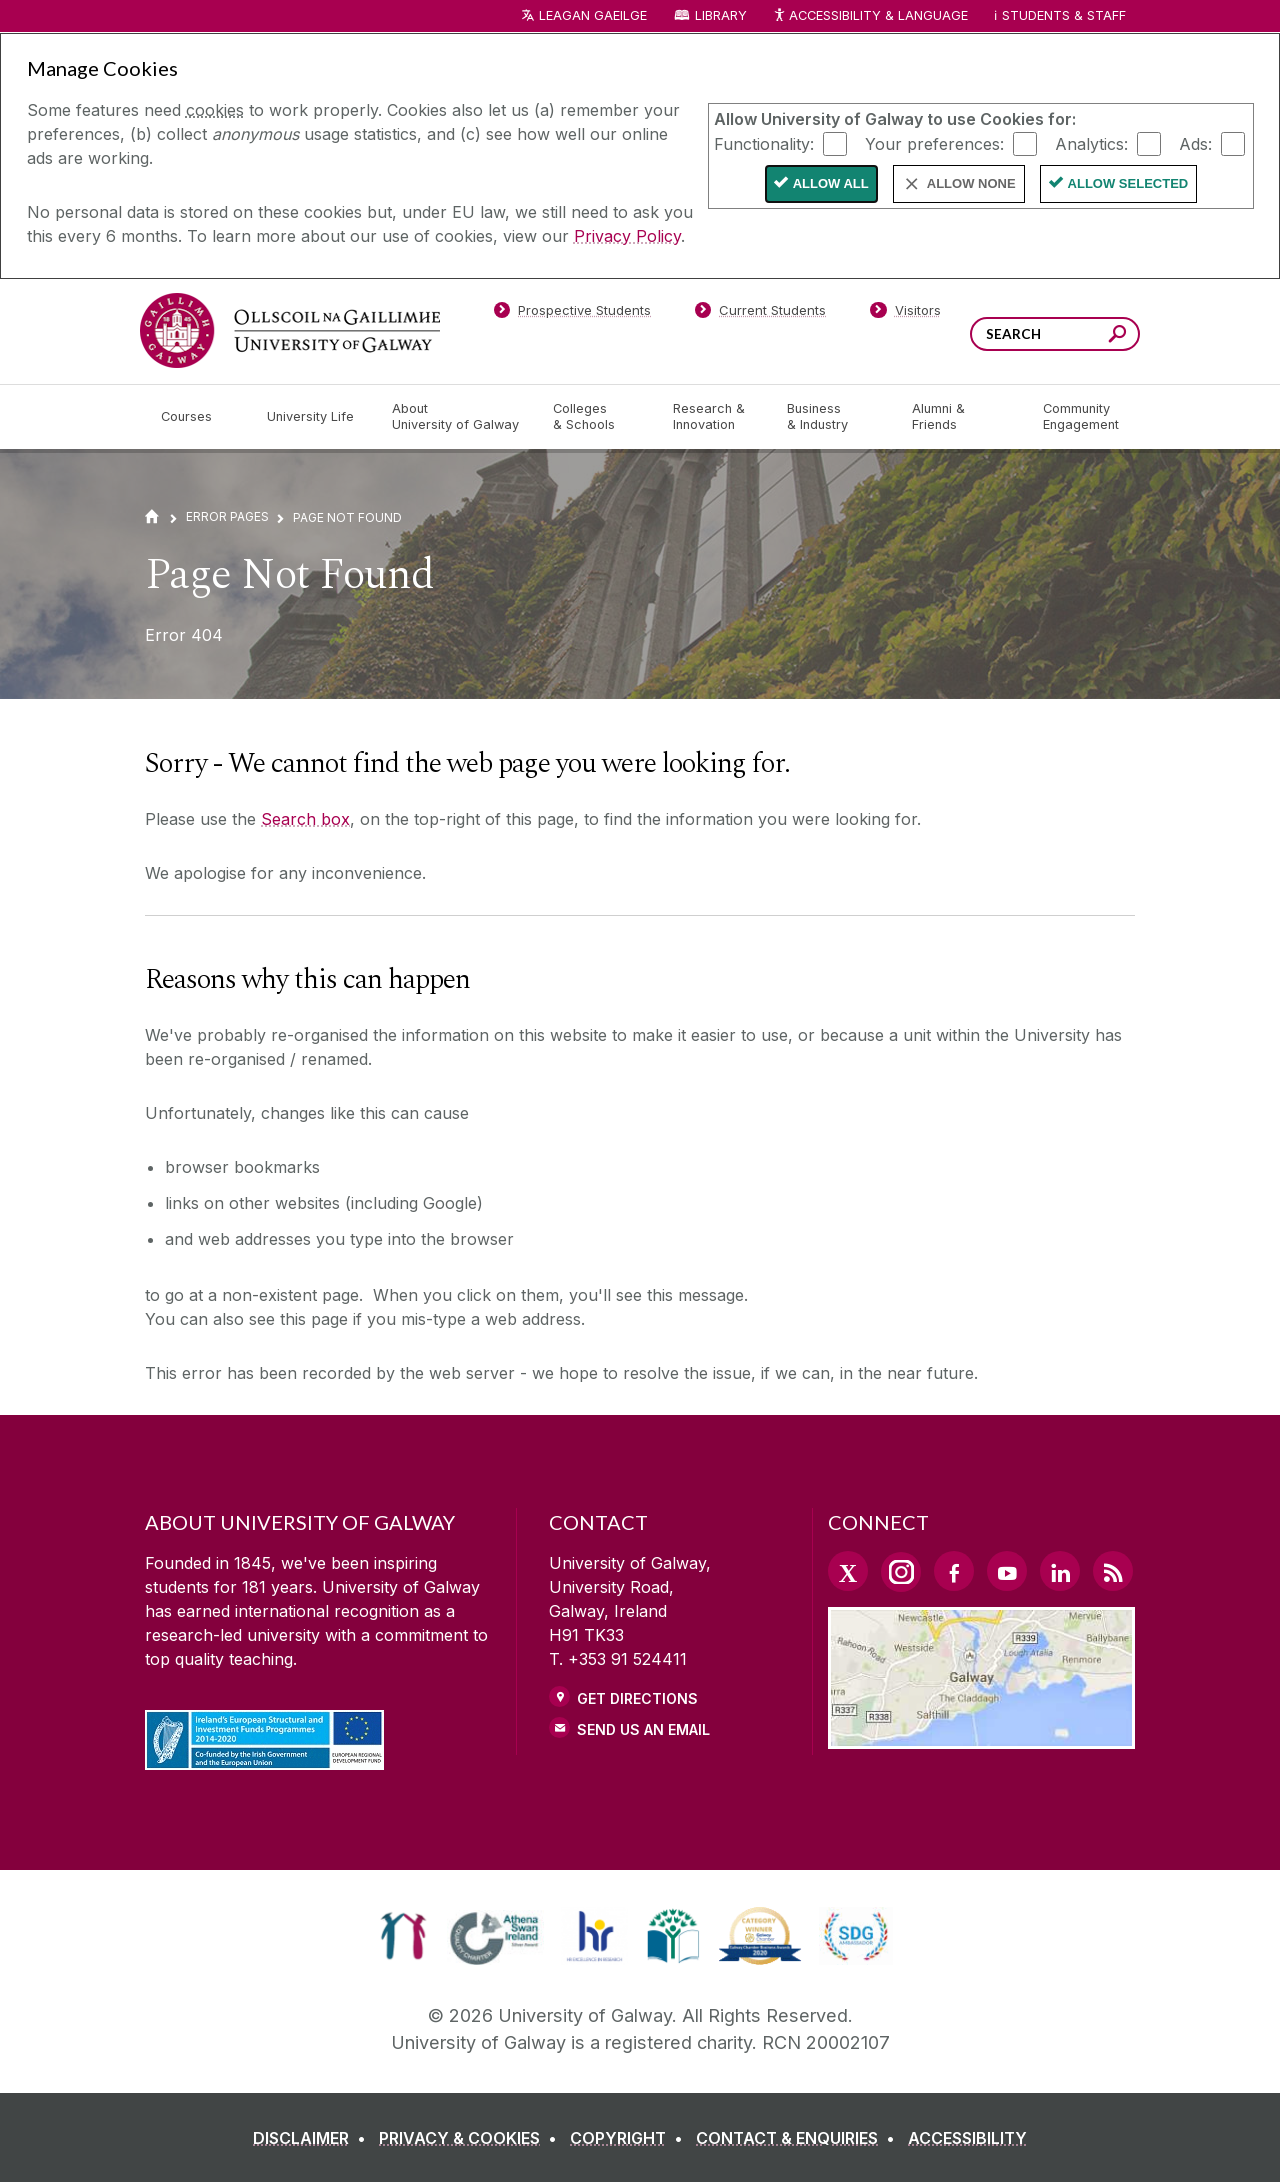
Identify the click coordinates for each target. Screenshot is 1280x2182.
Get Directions (637, 1698)
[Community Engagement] (1081, 417)
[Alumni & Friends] (961, 417)
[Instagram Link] (901, 1572)
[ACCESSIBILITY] (967, 2138)
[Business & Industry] (833, 417)
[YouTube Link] (1007, 1571)
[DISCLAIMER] (313, 2138)
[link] (403, 1936)
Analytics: (1091, 143)
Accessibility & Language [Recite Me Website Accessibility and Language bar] (870, 16)
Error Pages (227, 516)
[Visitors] (905, 314)
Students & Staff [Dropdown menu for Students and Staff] (1064, 15)
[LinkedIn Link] (1060, 1571)
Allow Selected (1128, 183)
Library (721, 15)
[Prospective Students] (572, 314)
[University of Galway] (290, 330)
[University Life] (313, 417)
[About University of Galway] (456, 417)
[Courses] (198, 417)
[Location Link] (981, 1737)
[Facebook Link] (954, 1571)
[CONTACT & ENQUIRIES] (799, 2138)
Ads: (1195, 143)
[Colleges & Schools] (597, 417)
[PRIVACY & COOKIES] (472, 2138)
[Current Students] (761, 314)
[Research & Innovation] (714, 417)
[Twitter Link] (848, 1571)
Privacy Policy (627, 236)
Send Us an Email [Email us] (643, 1729)
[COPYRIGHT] (630, 2138)
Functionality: (764, 143)
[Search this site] (1117, 336)
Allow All (831, 183)
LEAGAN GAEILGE (593, 15)
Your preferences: (934, 143)
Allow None (971, 183)
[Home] (152, 516)
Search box (305, 819)
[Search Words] (1055, 334)
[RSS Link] (1113, 1571)
